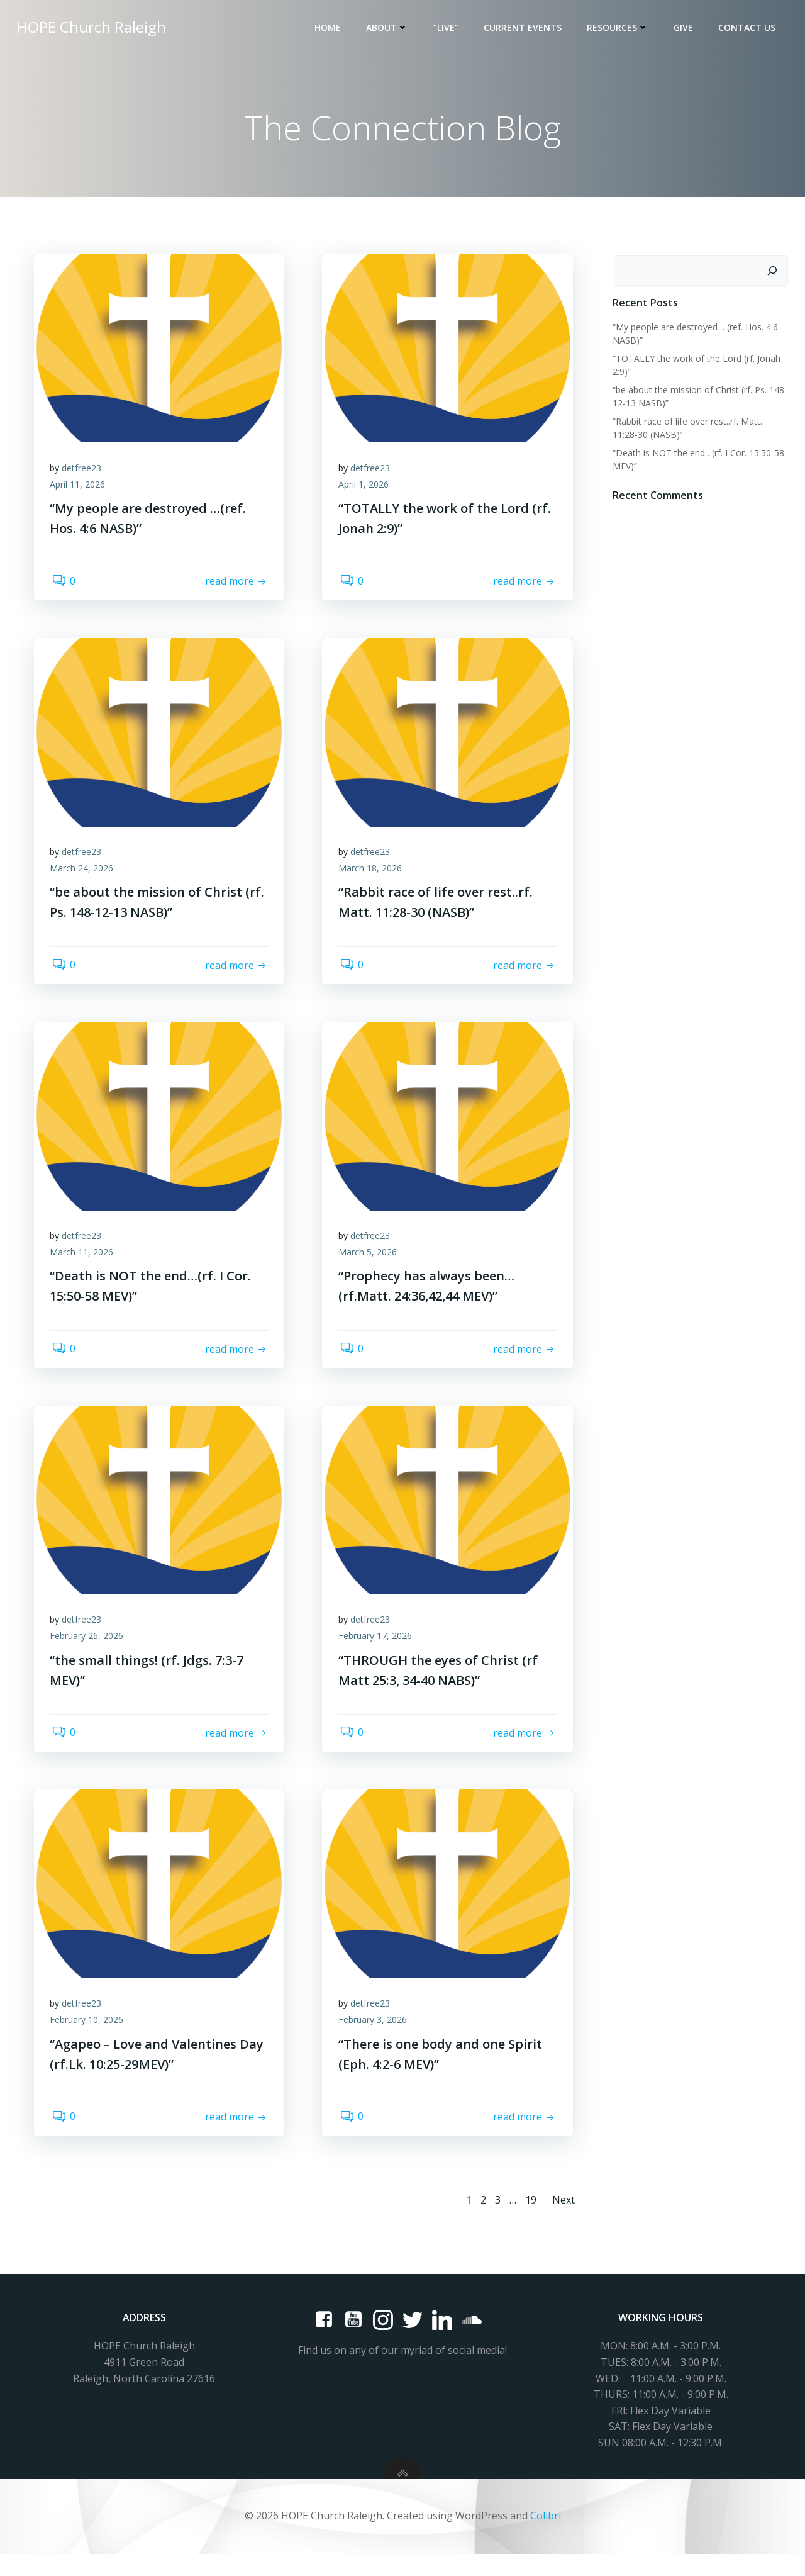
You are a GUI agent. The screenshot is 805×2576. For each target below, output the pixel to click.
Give (685, 29)
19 (529, 2222)
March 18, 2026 (372, 876)
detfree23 (84, 472)
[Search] (774, 271)
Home (329, 29)
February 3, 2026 (375, 2039)
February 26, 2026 (89, 1651)
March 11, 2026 (84, 1264)
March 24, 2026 (84, 876)
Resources (619, 29)
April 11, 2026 (80, 489)
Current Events (525, 29)
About (389, 29)
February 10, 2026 (89, 2039)
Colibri (545, 2538)
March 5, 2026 (370, 1264)
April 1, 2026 (366, 489)
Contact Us (748, 29)
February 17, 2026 (377, 1651)
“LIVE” (447, 29)
